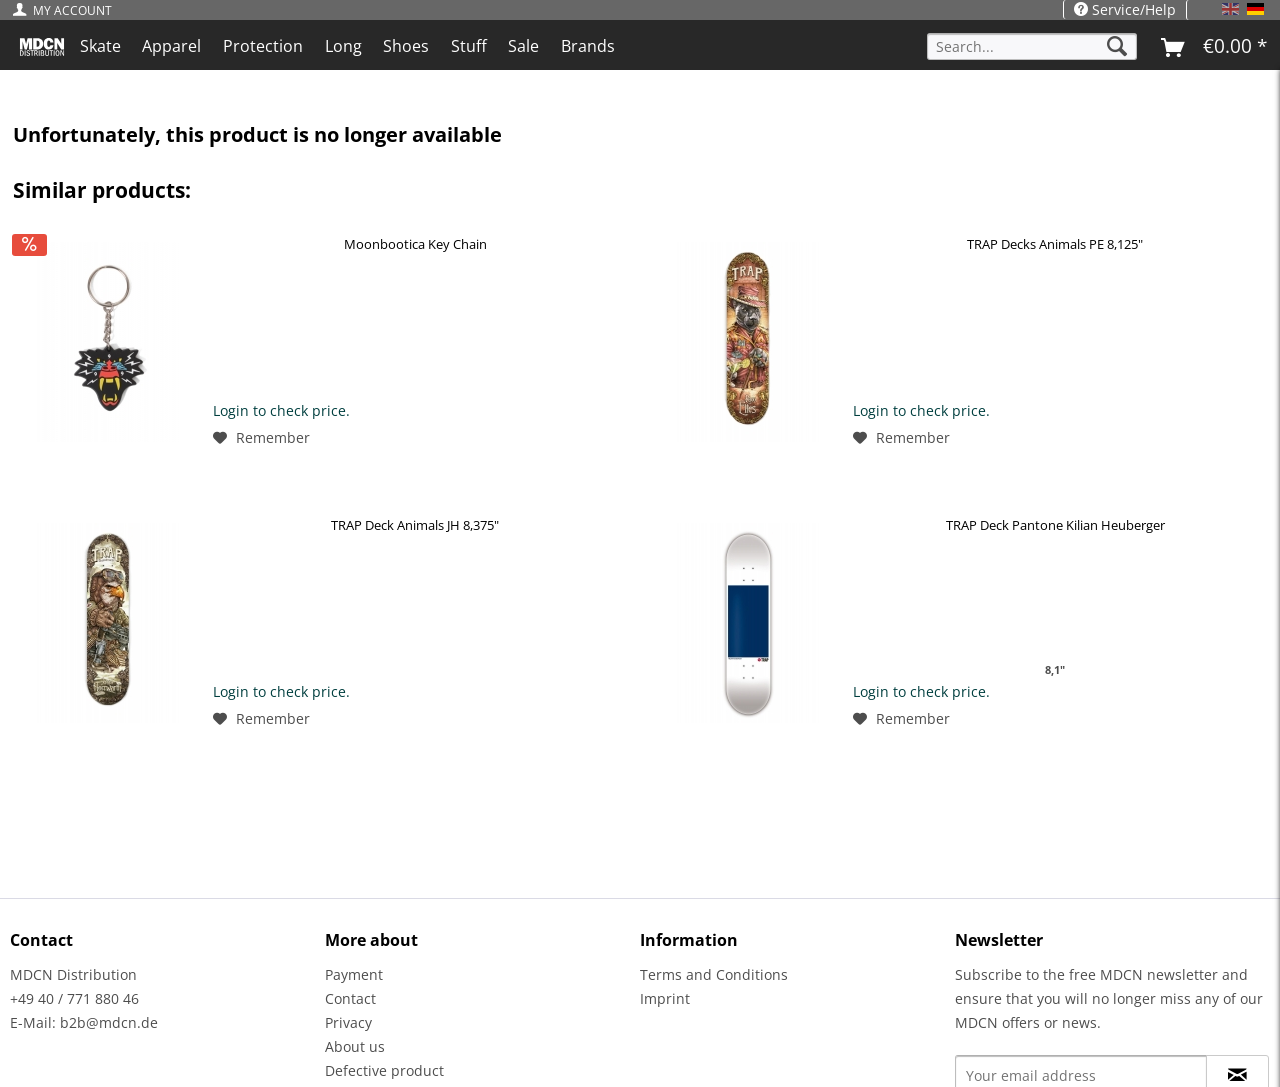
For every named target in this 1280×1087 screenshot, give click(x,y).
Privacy (348, 1022)
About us (355, 1046)
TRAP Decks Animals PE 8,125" (1055, 244)
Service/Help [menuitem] (1125, 9)
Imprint (665, 998)
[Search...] (1032, 46)
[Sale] (524, 46)
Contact (350, 998)
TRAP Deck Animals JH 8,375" (415, 525)
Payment (354, 974)
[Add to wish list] (261, 438)
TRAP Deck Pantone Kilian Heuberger (1055, 525)
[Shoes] (406, 46)
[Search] (1117, 46)
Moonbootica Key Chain (415, 244)
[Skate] (100, 46)
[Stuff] (469, 46)
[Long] (343, 46)
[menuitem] (67, 10)
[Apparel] (172, 46)
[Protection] (263, 46)
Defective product (384, 1070)
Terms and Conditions (714, 974)
